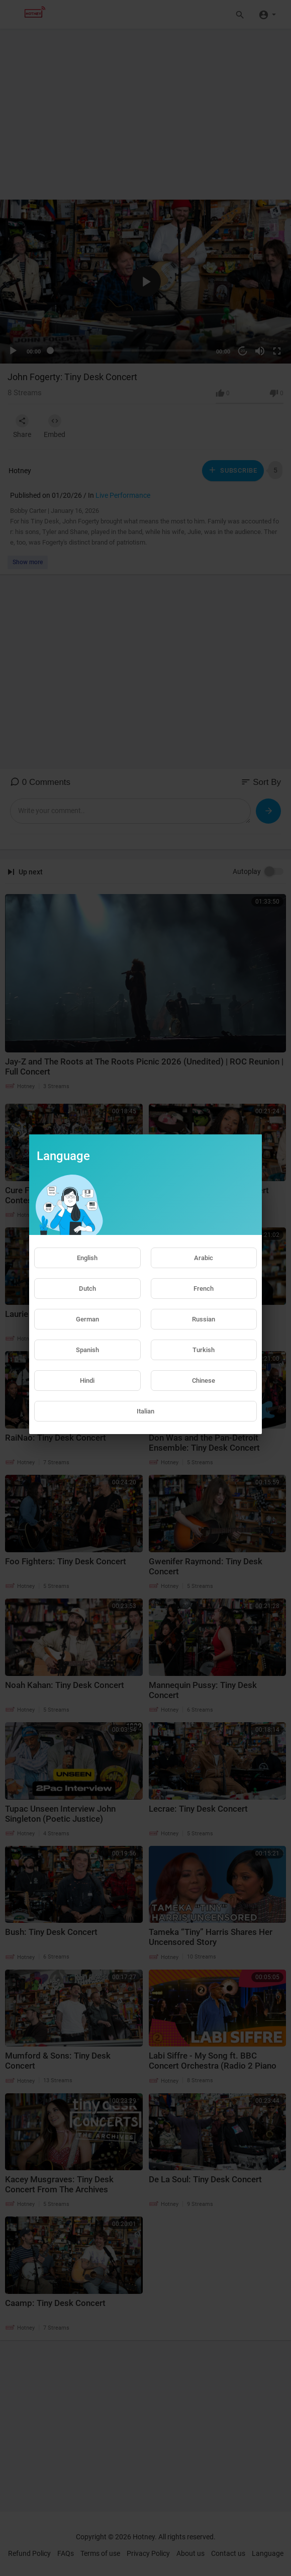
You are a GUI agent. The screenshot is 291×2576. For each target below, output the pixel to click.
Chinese (203, 1380)
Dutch (87, 1288)
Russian (203, 1319)
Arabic (203, 1258)
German (87, 1319)
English (87, 1258)
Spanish (87, 1350)
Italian (145, 1411)
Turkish (203, 1350)
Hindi (87, 1380)
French (203, 1288)
